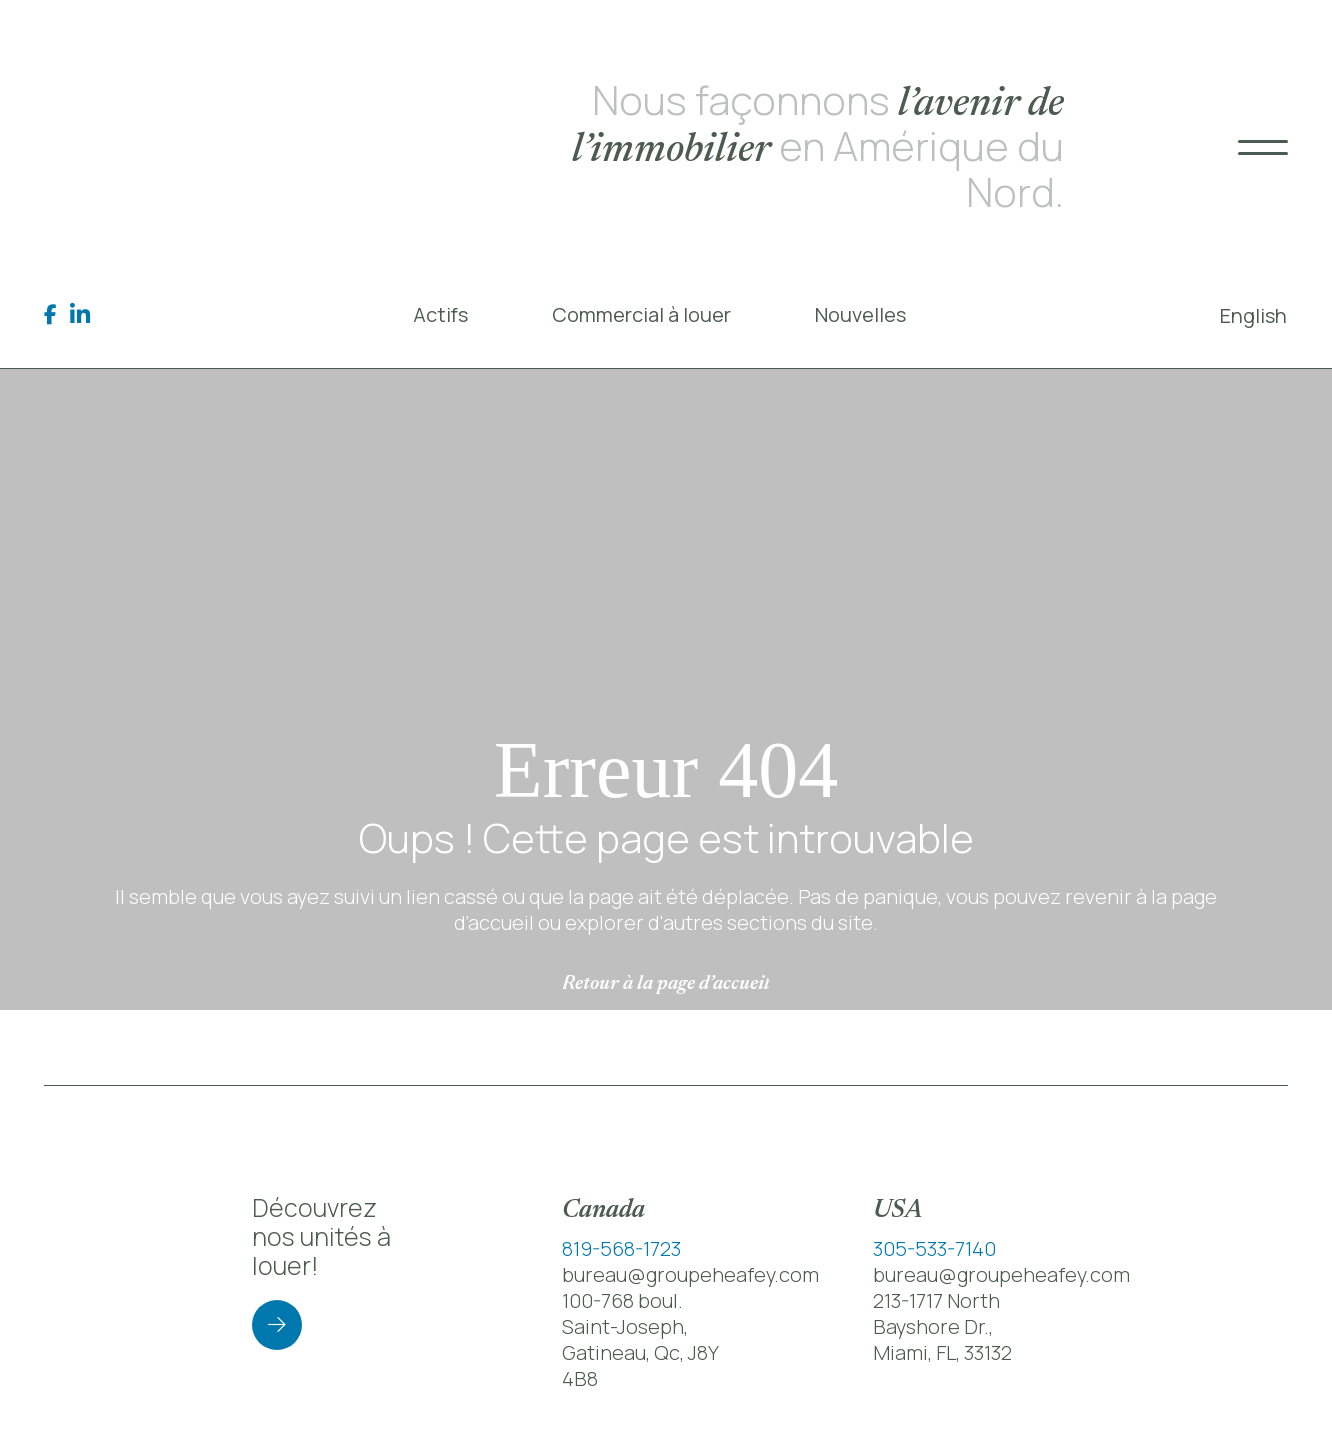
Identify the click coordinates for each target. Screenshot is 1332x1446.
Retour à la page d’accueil (666, 984)
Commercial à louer (641, 314)
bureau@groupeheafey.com (690, 1274)
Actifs (440, 314)
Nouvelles (860, 314)
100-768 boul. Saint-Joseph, (625, 1313)
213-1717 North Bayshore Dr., (936, 1313)
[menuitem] (1253, 315)
